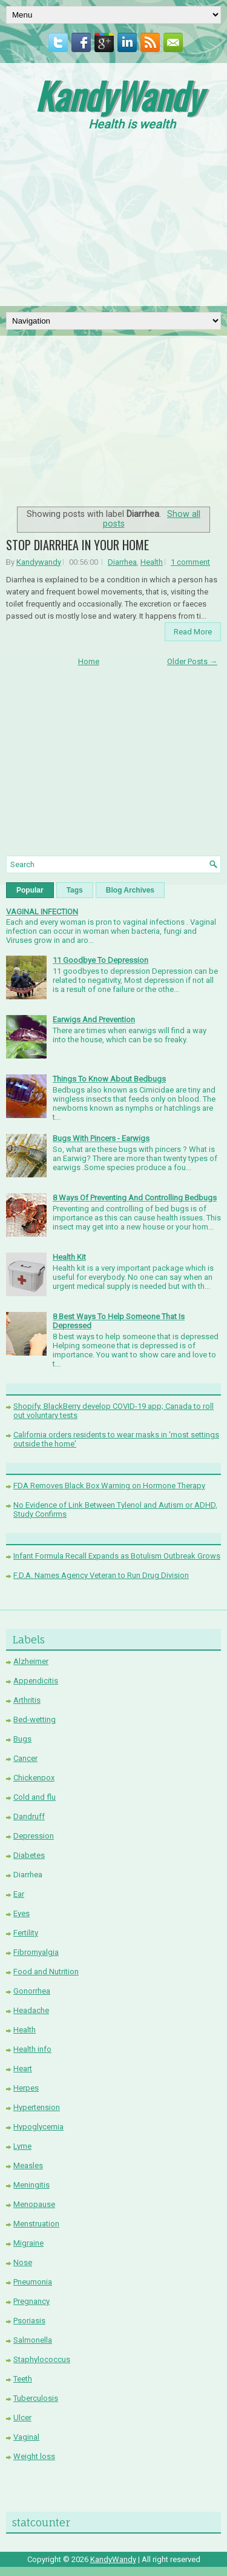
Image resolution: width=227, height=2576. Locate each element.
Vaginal (26, 2436)
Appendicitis (35, 1680)
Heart (22, 2068)
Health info (32, 2049)
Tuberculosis (35, 2398)
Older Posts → (192, 661)
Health (151, 562)
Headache (31, 2010)
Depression (33, 1835)
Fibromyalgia (36, 1952)
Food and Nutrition (46, 1971)
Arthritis (27, 1700)
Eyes (21, 1913)
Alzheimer (30, 1661)
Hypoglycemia (38, 2126)
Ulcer (22, 2417)
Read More (193, 631)
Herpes (26, 2087)
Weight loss (34, 2456)
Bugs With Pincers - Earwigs (101, 1138)
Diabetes (29, 1855)
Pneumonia (32, 2281)
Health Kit (69, 1257)
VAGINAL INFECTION (42, 911)
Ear (18, 1894)
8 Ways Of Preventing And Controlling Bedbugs (135, 1197)
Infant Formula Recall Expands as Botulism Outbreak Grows (116, 1555)
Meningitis (31, 2184)
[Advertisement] (114, 222)
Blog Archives (130, 890)
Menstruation (36, 2223)
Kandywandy (38, 562)
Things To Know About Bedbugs (109, 1078)
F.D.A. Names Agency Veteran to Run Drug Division (101, 1575)
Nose (22, 2262)
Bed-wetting (34, 1719)
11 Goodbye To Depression (100, 960)
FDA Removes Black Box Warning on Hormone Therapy (109, 1485)
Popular (30, 890)
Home (88, 661)
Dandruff (29, 1816)
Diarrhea (122, 562)
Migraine (28, 2243)
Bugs (22, 1738)
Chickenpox (33, 1777)
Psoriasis (29, 2320)
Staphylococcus (41, 2359)
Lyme (22, 2146)
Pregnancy (31, 2301)
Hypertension (36, 2107)
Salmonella (32, 2340)
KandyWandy (118, 95)
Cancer (25, 1758)
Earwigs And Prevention (94, 1019)
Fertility (25, 1932)
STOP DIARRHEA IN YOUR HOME (77, 545)
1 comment (190, 562)
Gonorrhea (31, 1990)
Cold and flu (34, 1797)
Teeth (22, 2378)
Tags (75, 890)
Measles (28, 2165)
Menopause (34, 2204)
